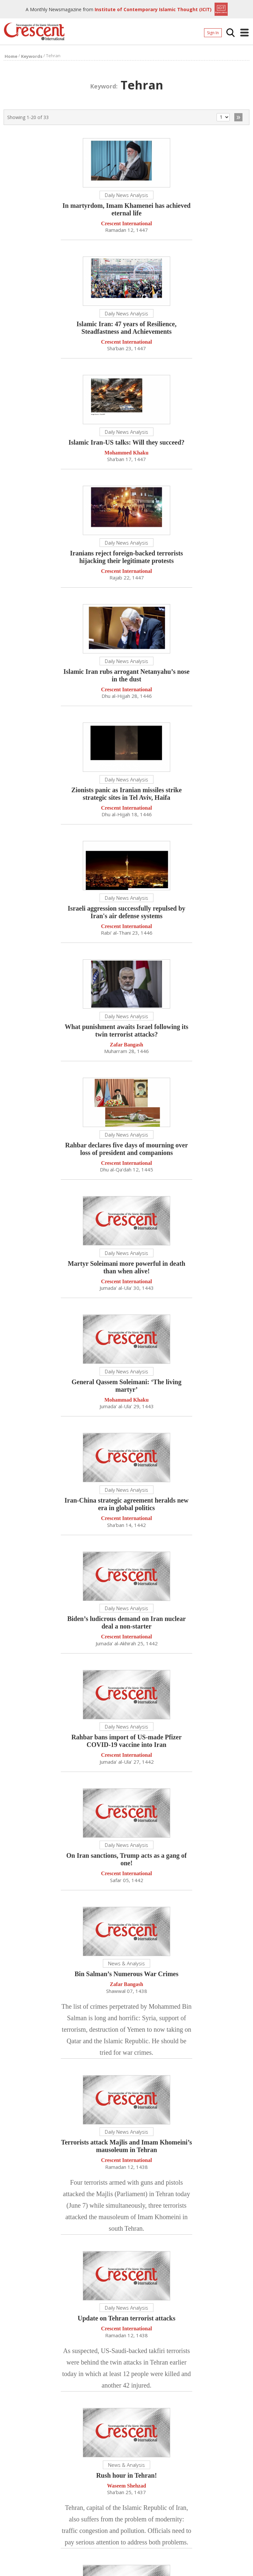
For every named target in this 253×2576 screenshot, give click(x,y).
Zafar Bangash (126, 1046)
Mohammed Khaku (126, 454)
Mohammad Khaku (126, 1401)
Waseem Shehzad (126, 2487)
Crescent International (126, 225)
